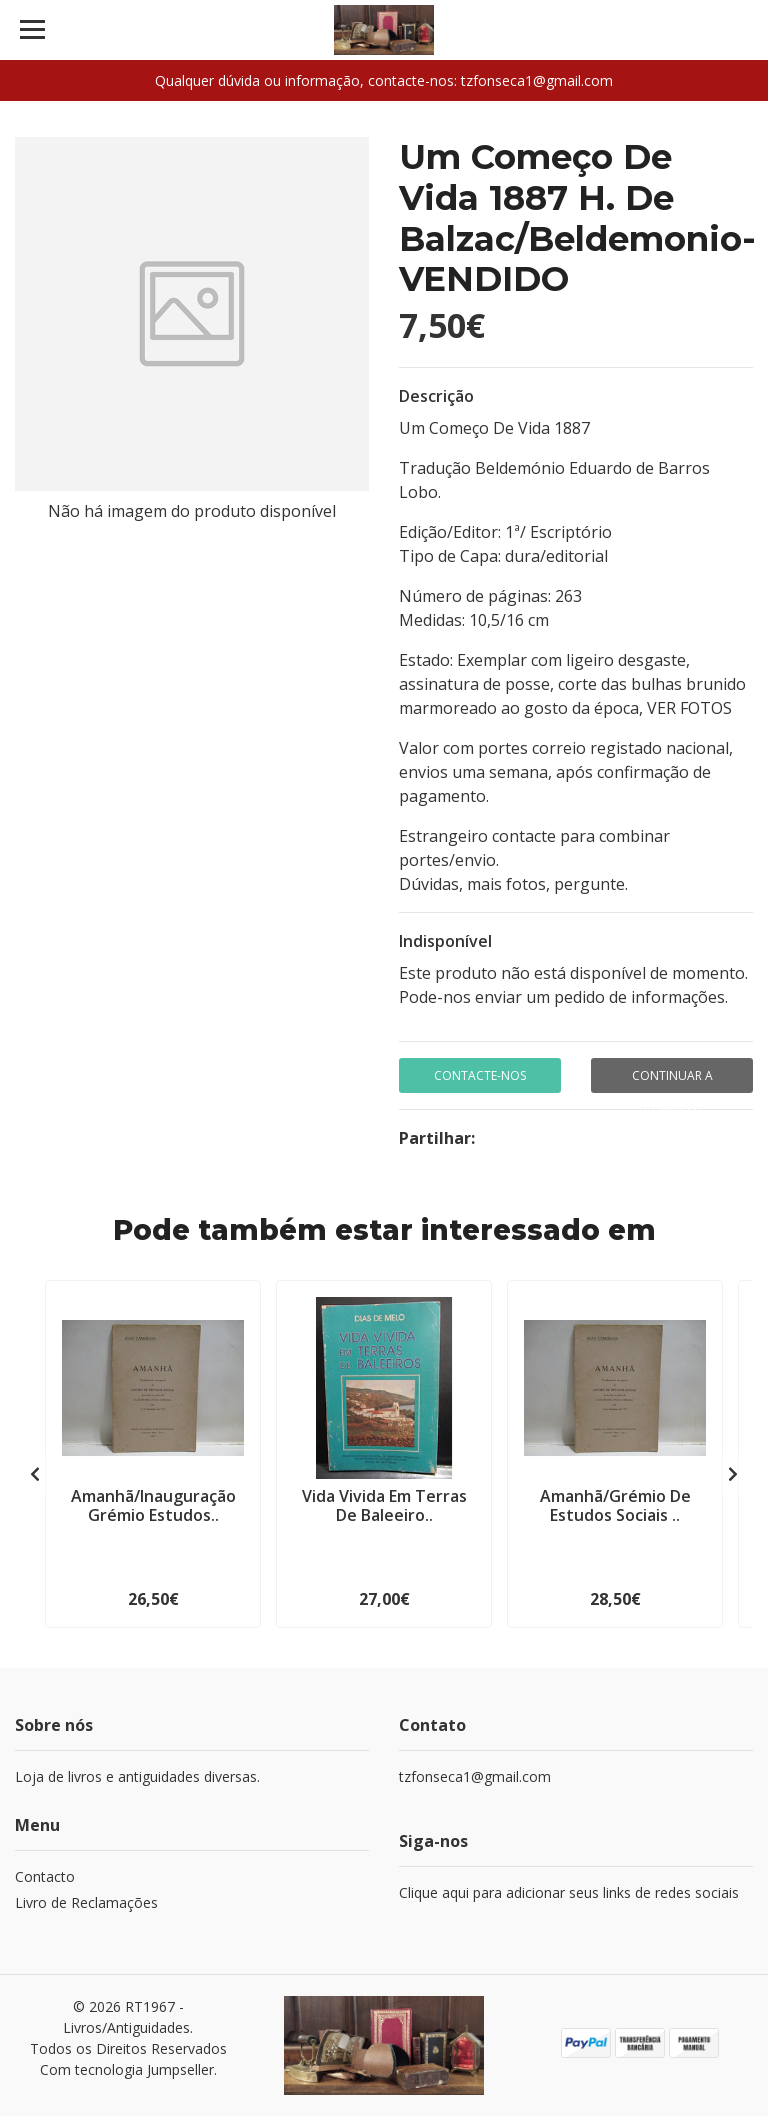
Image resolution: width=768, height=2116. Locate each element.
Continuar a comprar (672, 1080)
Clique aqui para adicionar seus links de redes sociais (569, 1892)
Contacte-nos (480, 1075)
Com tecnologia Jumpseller (127, 2069)
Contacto (45, 1876)
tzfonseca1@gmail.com (475, 1776)
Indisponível (445, 941)
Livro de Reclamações (86, 1902)
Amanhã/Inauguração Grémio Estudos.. (153, 1505)
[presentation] (35, 1474)
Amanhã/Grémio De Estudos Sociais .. (615, 1505)
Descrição (436, 396)
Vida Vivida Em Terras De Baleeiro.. (384, 1505)
